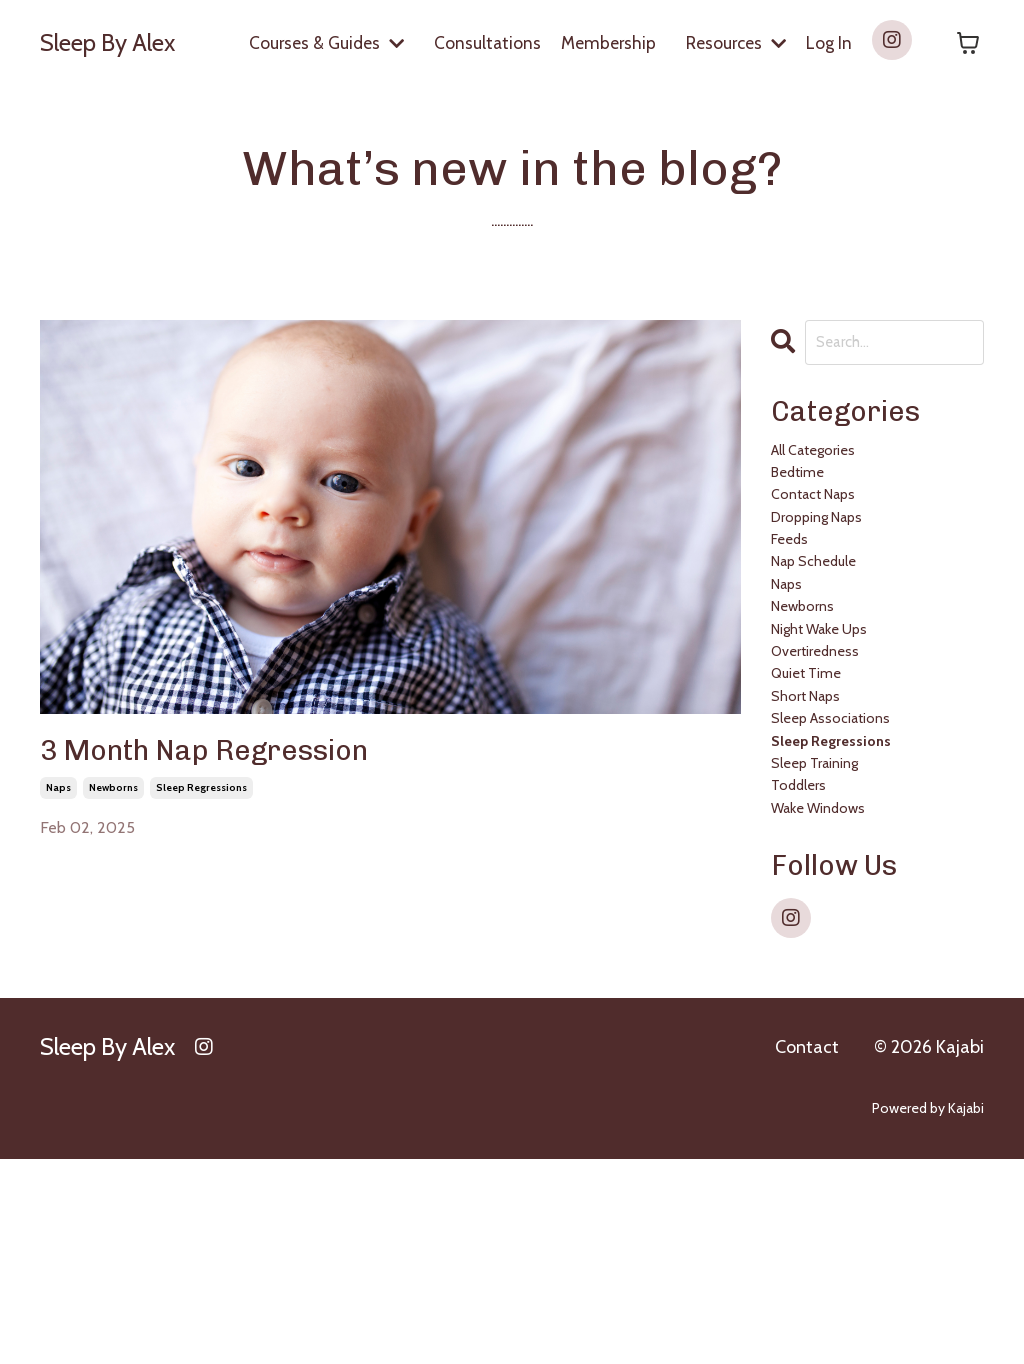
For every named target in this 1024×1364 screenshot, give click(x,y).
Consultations (480, 42)
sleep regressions (201, 802)
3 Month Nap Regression (252, 760)
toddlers (810, 973)
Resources (733, 42)
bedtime (809, 503)
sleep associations (854, 872)
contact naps (832, 536)
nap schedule (834, 637)
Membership (602, 42)
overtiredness (832, 772)
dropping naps (839, 570)
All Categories (832, 469)
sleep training (833, 940)
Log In (828, 42)
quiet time (821, 805)
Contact (807, 1252)
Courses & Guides (316, 42)
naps (58, 802)
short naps (821, 839)
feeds (798, 604)
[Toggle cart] (968, 43)
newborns (113, 802)
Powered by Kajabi (928, 1313)
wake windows (840, 1007)
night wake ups (843, 738)
